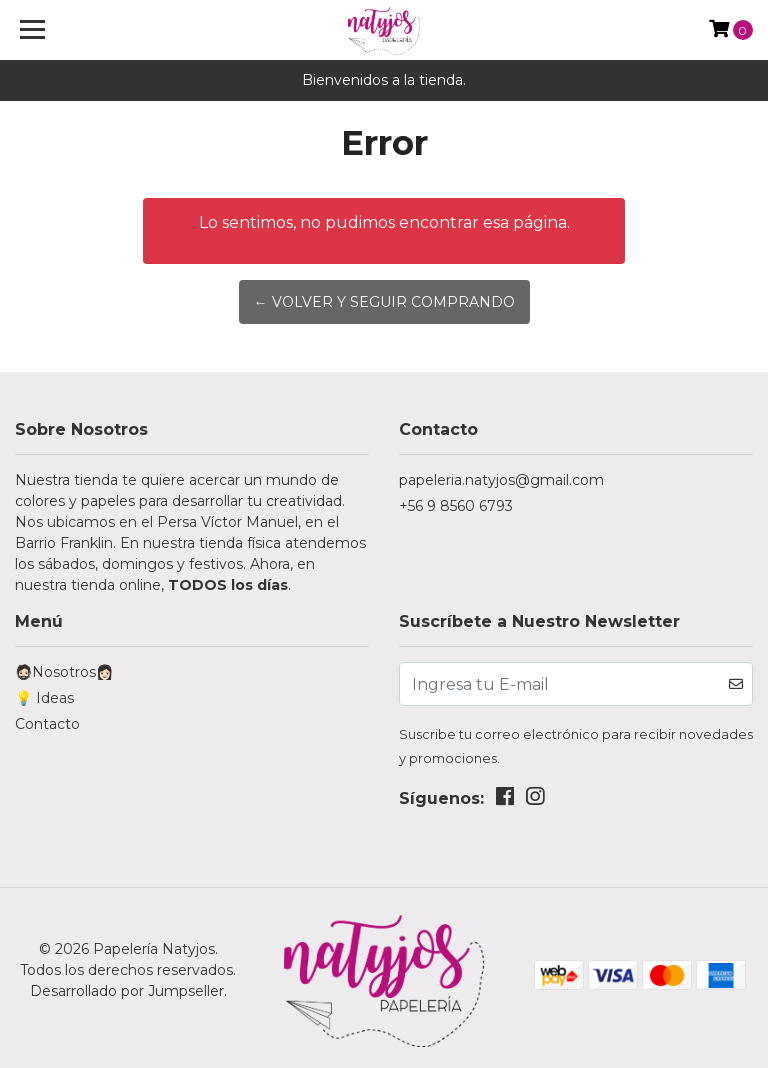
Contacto (47, 724)
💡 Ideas (44, 698)
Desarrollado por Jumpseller (127, 991)
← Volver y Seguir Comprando (384, 302)
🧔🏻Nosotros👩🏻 (64, 672)
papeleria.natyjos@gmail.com (501, 480)
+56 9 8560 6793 (456, 506)
